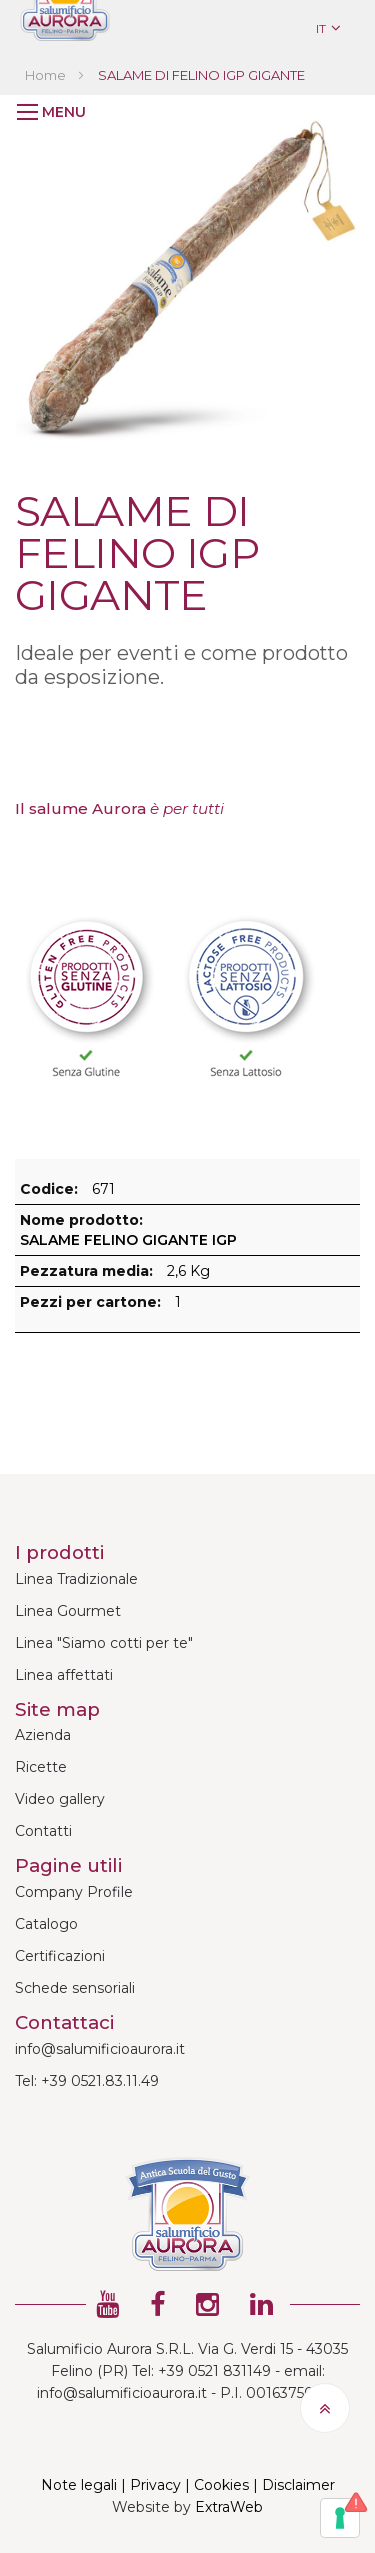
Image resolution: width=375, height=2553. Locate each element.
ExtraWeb (229, 2507)
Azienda (43, 1735)
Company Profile (74, 1892)
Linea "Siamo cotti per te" (104, 1643)
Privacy (155, 2485)
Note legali (79, 2485)
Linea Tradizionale (76, 1579)
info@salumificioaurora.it (100, 2049)
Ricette (41, 1767)
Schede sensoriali (75, 1988)
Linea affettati (64, 1675)
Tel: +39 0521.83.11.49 (87, 2081)
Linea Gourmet (68, 1611)
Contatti (43, 1831)
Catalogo (46, 1924)
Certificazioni (60, 1956)
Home (45, 75)
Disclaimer (298, 2485)
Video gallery (60, 1799)
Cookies (221, 2485)
